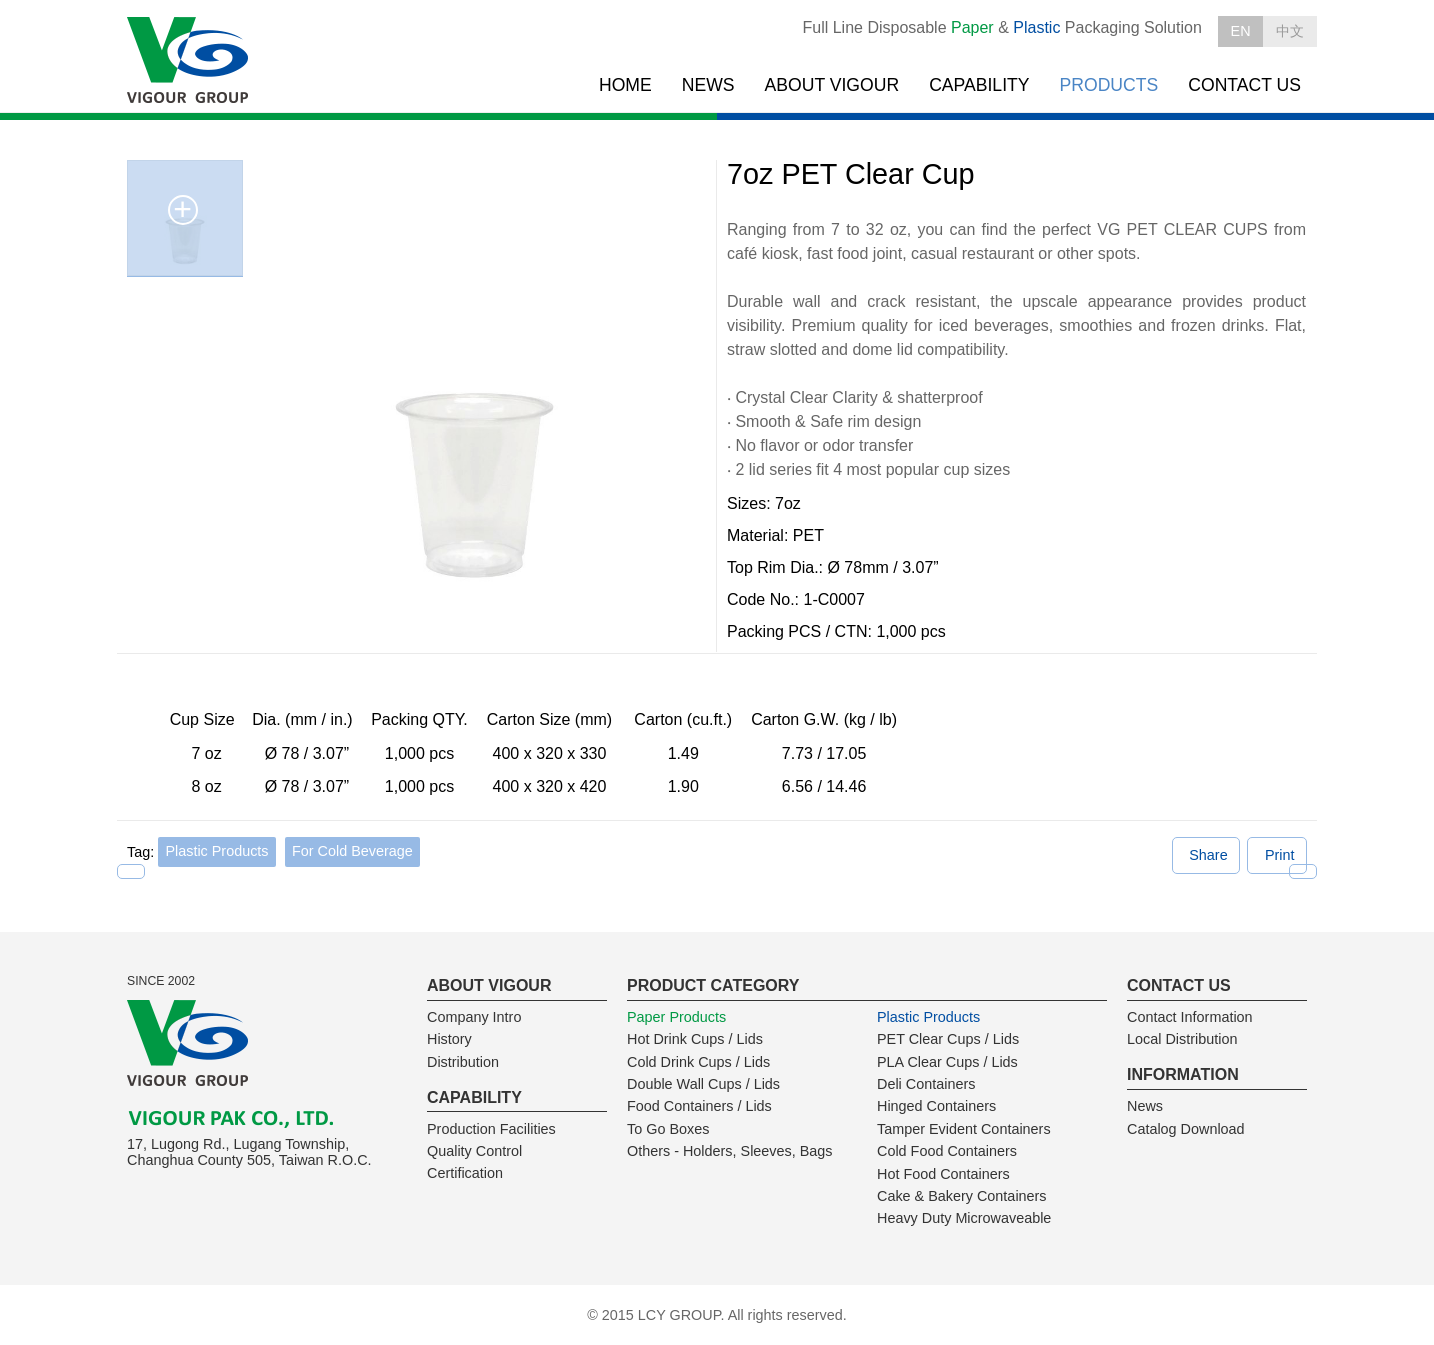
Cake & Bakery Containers (962, 1196)
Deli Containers (926, 1084)
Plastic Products (216, 851)
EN (1241, 31)
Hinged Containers (936, 1106)
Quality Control (474, 1151)
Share (1208, 855)
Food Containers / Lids (699, 1106)
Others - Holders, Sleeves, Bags (730, 1151)
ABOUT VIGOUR (832, 85)
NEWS (708, 85)
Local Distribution (1182, 1039)
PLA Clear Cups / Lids (947, 1062)
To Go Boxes (668, 1129)
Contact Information (1190, 1017)
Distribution (463, 1062)
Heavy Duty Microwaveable (964, 1218)
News (1145, 1106)
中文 (1290, 31)
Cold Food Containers (947, 1151)
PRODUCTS (1109, 85)
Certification (465, 1173)
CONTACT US (1244, 85)
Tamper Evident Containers (964, 1129)
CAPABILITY (979, 85)
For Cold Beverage (352, 851)
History (449, 1039)
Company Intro (474, 1017)
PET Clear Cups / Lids (948, 1039)
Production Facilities (491, 1129)
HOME (625, 85)
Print (1280, 855)
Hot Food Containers (943, 1174)
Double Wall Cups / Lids (703, 1084)
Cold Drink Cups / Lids (698, 1062)
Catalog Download (1186, 1129)
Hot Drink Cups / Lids (695, 1039)
